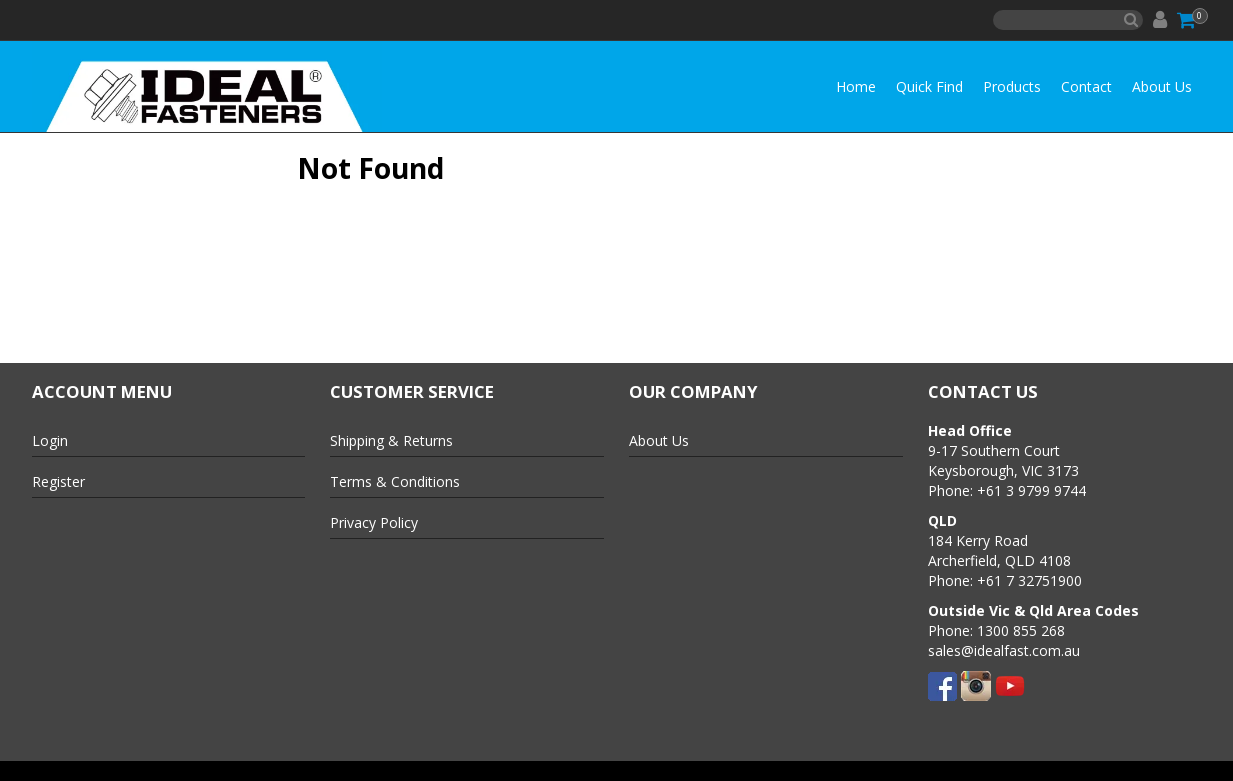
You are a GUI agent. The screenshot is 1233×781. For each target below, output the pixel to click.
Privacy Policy (374, 522)
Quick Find (929, 86)
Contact (1086, 86)
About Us (1162, 86)
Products (1012, 86)
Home (856, 86)
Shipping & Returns (391, 440)
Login (50, 440)
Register (58, 481)
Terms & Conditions (395, 481)
